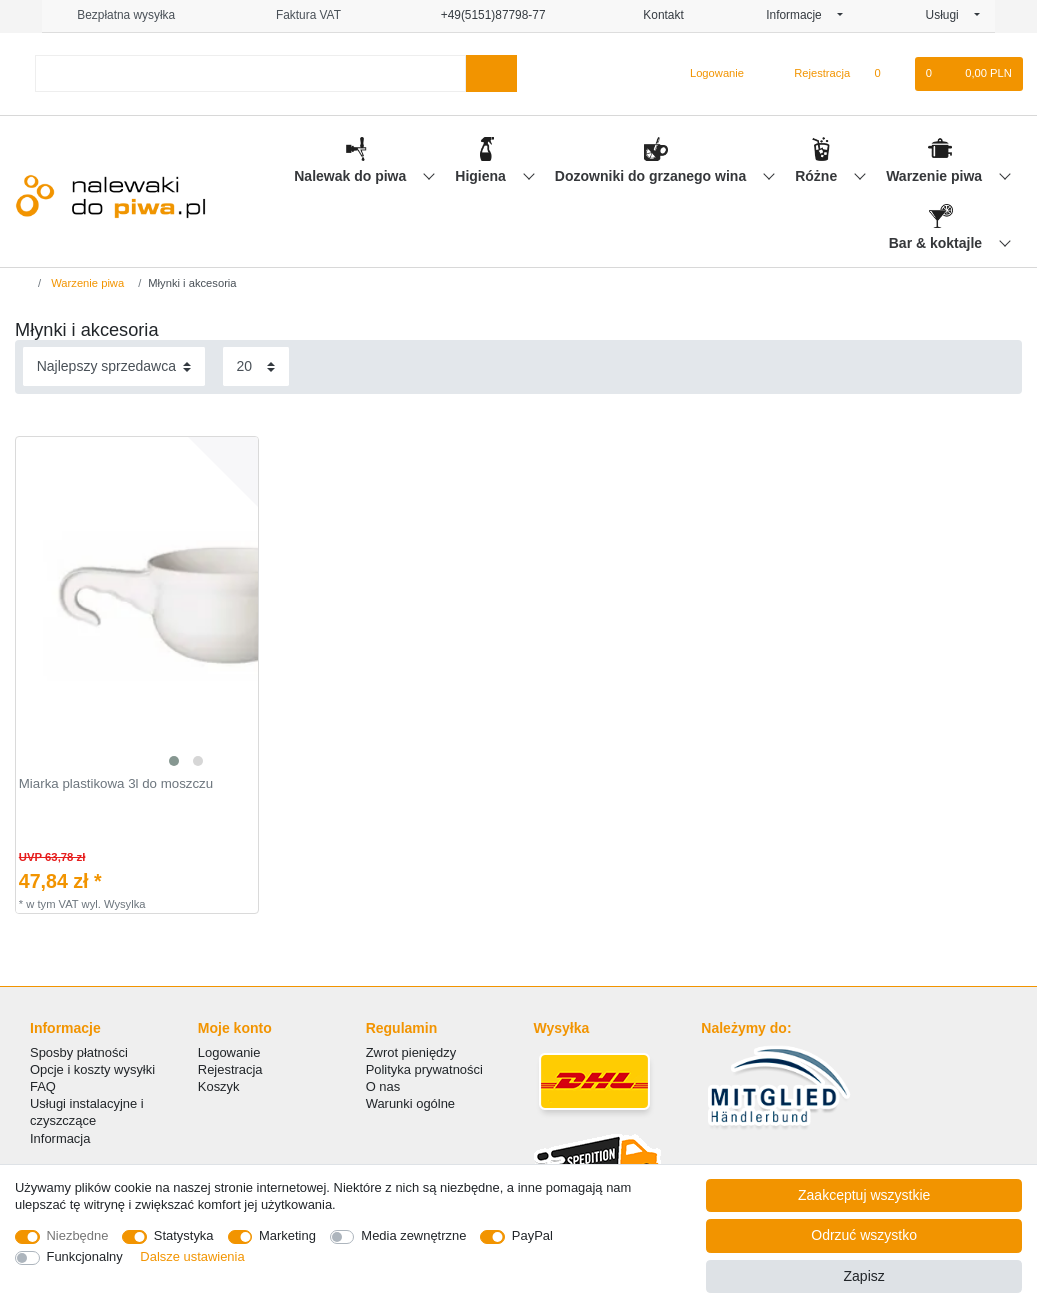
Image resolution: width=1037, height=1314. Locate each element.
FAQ (43, 1086)
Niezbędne (78, 1235)
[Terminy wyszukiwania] (250, 73)
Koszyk (219, 1086)
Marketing (287, 1235)
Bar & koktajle (937, 243)
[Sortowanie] (114, 366)
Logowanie (229, 1052)
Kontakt (656, 15)
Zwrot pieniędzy (411, 1052)
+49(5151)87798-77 (484, 15)
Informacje (800, 15)
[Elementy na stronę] (256, 366)
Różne (818, 176)
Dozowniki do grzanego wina (652, 176)
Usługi (948, 15)
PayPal (532, 1235)
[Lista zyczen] (887, 74)
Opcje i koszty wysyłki (92, 1069)
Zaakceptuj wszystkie (864, 1195)
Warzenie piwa (936, 176)
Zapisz (864, 1276)
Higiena (482, 176)
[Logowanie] (708, 74)
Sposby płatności (79, 1052)
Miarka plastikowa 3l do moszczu (116, 784)
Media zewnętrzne (413, 1235)
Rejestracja (230, 1069)
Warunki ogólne (410, 1103)
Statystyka (184, 1235)
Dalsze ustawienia (192, 1256)
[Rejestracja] (810, 74)
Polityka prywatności (424, 1069)
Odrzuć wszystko (864, 1235)
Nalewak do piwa (352, 176)
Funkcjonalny (85, 1256)
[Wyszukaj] (491, 73)
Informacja (60, 1138)
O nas (383, 1086)
